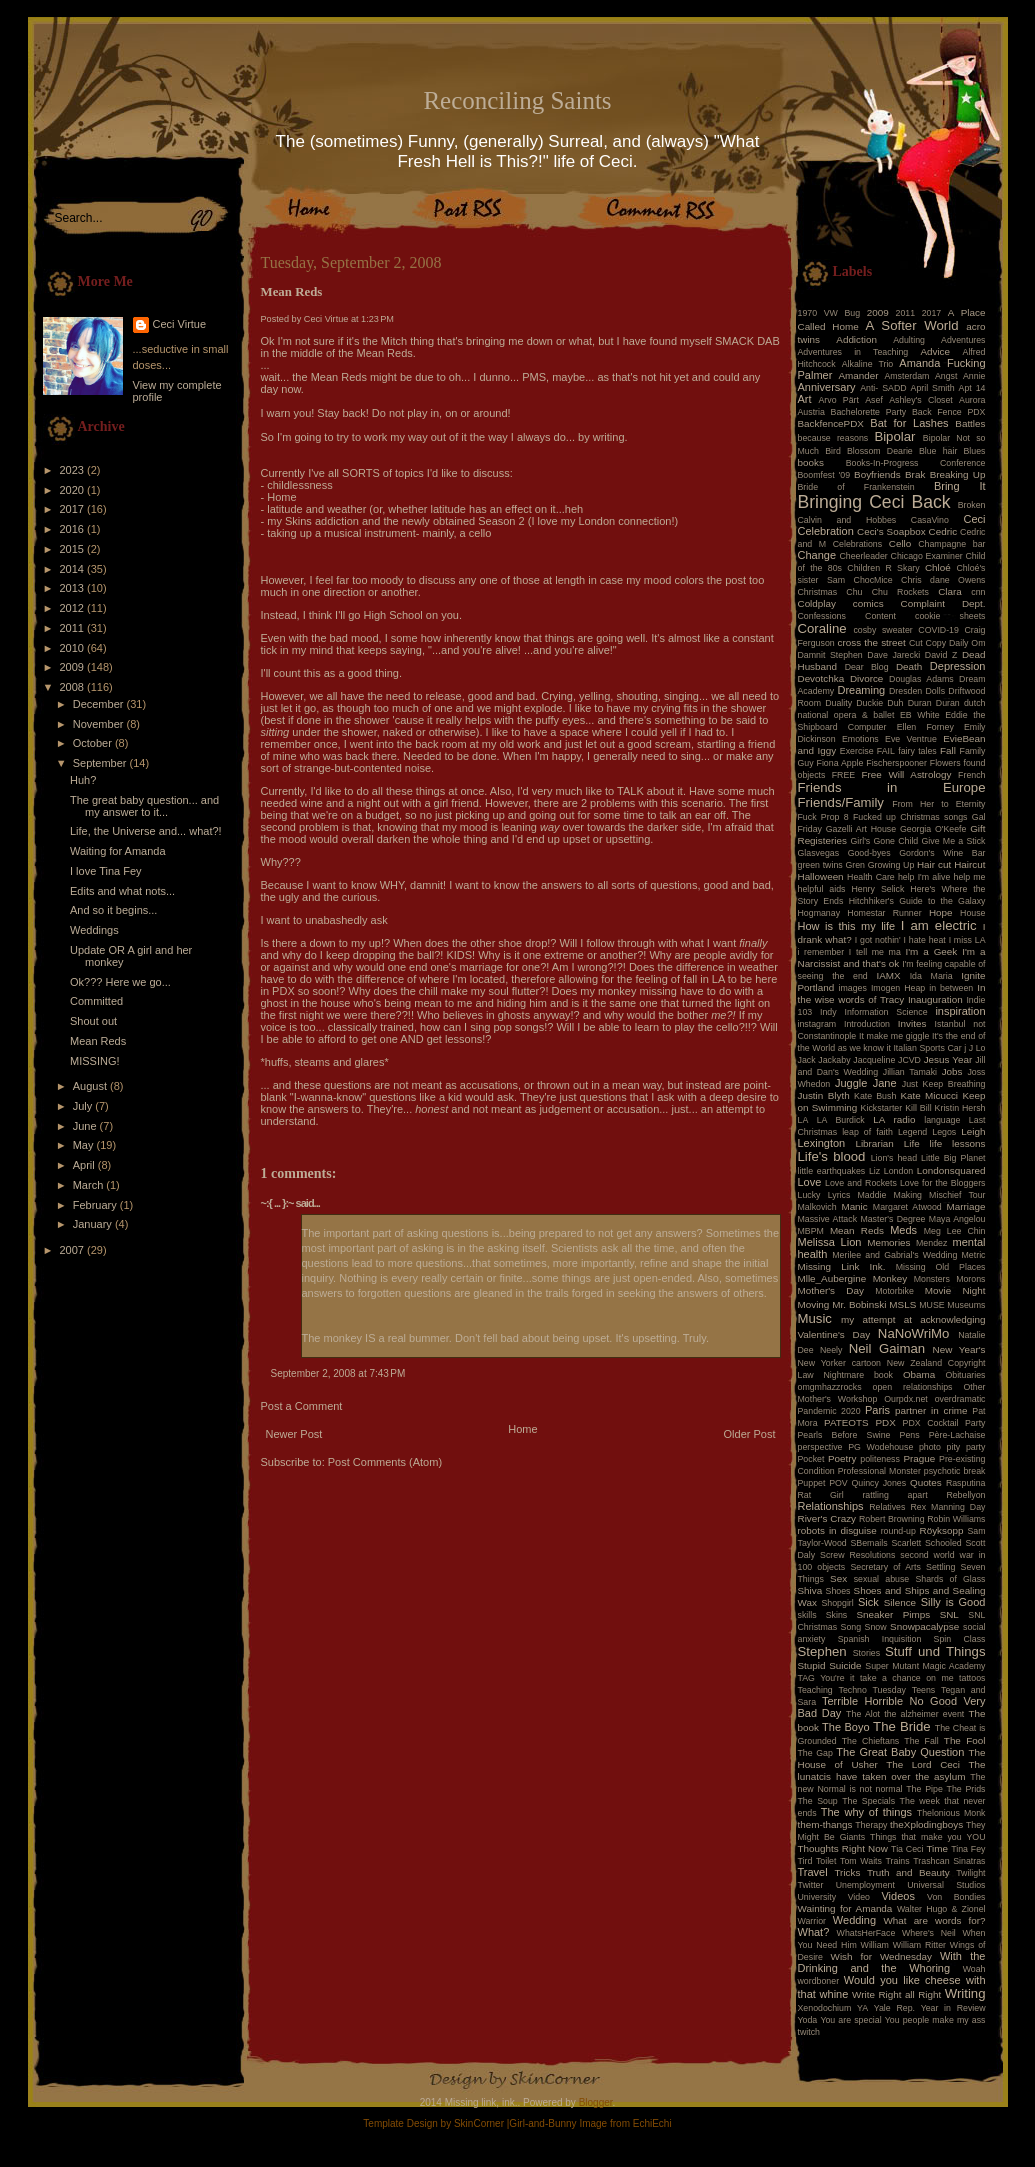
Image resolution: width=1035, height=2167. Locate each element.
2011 (74, 628)
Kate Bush (875, 1096)
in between (951, 988)
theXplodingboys (926, 1824)
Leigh (973, 1131)
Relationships (831, 1506)
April (85, 1165)
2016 (74, 529)
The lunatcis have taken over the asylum (892, 1770)
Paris (877, 1410)
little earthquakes (832, 1171)
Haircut (969, 864)
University (817, 1897)
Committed (96, 1001)
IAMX (888, 975)
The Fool (965, 1740)
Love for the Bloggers (943, 1183)
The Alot (863, 1714)
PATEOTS (846, 1422)
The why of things (866, 1812)
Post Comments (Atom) (385, 1462)
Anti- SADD (883, 388)
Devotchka (821, 678)
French (971, 775)
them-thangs (825, 1824)
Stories (866, 1653)
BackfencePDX (831, 423)
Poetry (842, 1458)
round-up (898, 1531)
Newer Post (294, 1434)
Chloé (938, 567)
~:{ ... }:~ (277, 1203)
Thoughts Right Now (843, 1848)
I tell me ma (875, 952)
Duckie (869, 703)
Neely (831, 1350)
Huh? (83, 780)
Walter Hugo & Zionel (941, 1909)
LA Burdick (841, 1120)
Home (522, 1429)
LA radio (894, 1119)
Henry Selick (877, 889)
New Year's (959, 1349)
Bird (833, 451)
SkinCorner (479, 2123)
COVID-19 (938, 630)
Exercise (857, 751)
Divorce (866, 678)
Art (805, 399)
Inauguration (935, 999)
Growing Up (891, 865)
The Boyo (846, 1727)
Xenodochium (825, 2008)
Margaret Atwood (907, 1207)
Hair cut (934, 864)
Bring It (960, 486)
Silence (900, 1602)
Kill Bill (918, 1108)
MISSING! (95, 1061)
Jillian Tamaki (910, 1072)
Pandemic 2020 (829, 1411)
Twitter (811, 1885)
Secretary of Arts (885, 1567)
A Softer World (912, 325)
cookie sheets (950, 616)
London (898, 1171)
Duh (895, 703)
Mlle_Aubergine (832, 1278)
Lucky (809, 1195)
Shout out (93, 1021)
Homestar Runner (884, 913)
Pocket (811, 1459)
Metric (974, 1255)
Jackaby (834, 1060)
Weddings (94, 930)
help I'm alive (924, 877)
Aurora (972, 400)
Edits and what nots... (122, 891)
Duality (838, 703)
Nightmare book (859, 1375)
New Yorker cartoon (840, 1363)
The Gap (815, 1753)
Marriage (966, 1206)
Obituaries (965, 1375)
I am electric (939, 925)
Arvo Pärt (838, 400)
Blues (974, 451)
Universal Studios (946, 1885)
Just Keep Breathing (944, 1084)
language (942, 1120)
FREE (843, 775)
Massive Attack (828, 1219)
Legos (944, 1132)
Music (815, 1318)
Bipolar (894, 436)
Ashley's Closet (921, 400)
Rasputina (966, 1483)
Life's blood (832, 1156)
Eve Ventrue (911, 739)
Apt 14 (972, 388)
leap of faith (867, 1132)
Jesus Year (948, 1059)
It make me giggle (894, 1036)
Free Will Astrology (906, 774)
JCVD (909, 1060)
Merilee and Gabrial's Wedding (894, 1255)
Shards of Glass (950, 1579)
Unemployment (865, 1885)
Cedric (943, 531)
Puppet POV (823, 1483)
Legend (912, 1132)
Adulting (909, 340)
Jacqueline (874, 1060)
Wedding (854, 1920)
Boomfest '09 (824, 475)
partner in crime (931, 1410)
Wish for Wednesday (881, 1956)
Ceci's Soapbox (891, 531)
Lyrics (839, 1195)
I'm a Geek (931, 951)
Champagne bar (951, 544)
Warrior (812, 1921)
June (86, 1126)
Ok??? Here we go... (120, 982)
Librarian (874, 1143)
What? (814, 1932)
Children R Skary (883, 568)
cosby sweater (882, 630)
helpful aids (822, 889)
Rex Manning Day (947, 1507)
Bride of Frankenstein (856, 487)
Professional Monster (879, 1471)
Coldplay (817, 603)
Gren (855, 865)
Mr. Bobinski (859, 1304)
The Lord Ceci (923, 1764)
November (100, 724)
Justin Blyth (824, 1095)
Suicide (845, 1665)
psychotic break (955, 1471)
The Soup (818, 1801)
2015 (74, 549)
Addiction (856, 339)
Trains (898, 1861)
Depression (958, 666)
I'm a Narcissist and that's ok (892, 957)
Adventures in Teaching (853, 352)
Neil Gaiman (887, 1348)
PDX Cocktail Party (944, 1423)
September (101, 763)
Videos (897, 1896)
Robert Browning (892, 1519)
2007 (74, 1250)
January (94, 1224)
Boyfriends (877, 474)
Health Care (871, 877)
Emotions (860, 739)
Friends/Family (841, 802)
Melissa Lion (830, 1242)
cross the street (872, 642)
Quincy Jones (879, 1483)
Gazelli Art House (861, 829)
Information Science (885, 1012)
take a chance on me (907, 1678)
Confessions (822, 616)
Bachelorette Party (869, 412)
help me (970, 877)
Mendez (931, 1243)
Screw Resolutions (857, 1555)
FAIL (886, 751)
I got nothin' (878, 940)
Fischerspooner (896, 763)
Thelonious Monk (951, 1813)
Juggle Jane (866, 1083)
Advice (935, 351)
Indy (828, 1012)
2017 (74, 509)
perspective (820, 1447)
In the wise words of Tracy (892, 993)
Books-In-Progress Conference (916, 463)
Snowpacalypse (924, 1626)
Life (912, 1143)
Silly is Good (953, 1602)
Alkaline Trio (868, 364)
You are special (850, 2020)
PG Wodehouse (880, 1447)
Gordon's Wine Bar (942, 853)
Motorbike (894, 1291)
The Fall (921, 1741)
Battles (970, 423)
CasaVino (930, 520)
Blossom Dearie (880, 451)
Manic (854, 1206)
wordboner (819, 1981)
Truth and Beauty (908, 1872)
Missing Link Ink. (842, 1266)
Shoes (838, 1591)
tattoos (972, 1678)
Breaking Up (958, 474)
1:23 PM (377, 319)
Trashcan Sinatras (949, 1861)
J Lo (977, 1048)
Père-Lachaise (957, 1435)
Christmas (818, 592)
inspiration (960, 1011)
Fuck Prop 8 (823, 817)
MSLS (902, 1304)
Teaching (815, 1690)
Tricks (847, 1872)
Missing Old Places (941, 1267)
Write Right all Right (896, 1994)
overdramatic (960, 1399)
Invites (912, 1023)
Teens (923, 1690)
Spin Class (960, 1639)
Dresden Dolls (917, 691)
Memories (888, 1242)
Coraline (822, 628)
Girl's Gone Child (884, 841)
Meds (903, 1230)
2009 (74, 667)
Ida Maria (931, 976)
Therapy (871, 1825)
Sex (838, 1578)
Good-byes (869, 853)
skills (807, 1615)
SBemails (868, 1543)
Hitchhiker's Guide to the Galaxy (917, 901)
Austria (811, 412)
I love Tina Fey (106, 871)
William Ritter (919, 1945)
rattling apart (894, 1495)
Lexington (822, 1143)
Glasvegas (819, 853)
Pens (910, 1435)
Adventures (963, 340)
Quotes (926, 1482)
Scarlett (906, 1543)
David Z (941, 655)
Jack (807, 1060)
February (96, 1205)
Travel (813, 1872)
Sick (868, 1602)
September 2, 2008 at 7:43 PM (338, 1373)
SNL (949, 1614)
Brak (915, 474)
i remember (821, 952)
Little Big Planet (953, 1158)
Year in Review (953, 2008)
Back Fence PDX (949, 412)
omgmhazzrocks (830, 1387)
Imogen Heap (898, 988)
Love (810, 1182)
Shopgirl (837, 1603)
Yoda (808, 2020)
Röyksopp (942, 1530)
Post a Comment (302, 1406)
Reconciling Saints (517, 100)
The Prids (966, 1789)
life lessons (958, 1143)
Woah (974, 1969)
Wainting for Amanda (845, 1908)
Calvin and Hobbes (847, 520)
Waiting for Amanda (118, 851)
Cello (900, 543)
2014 (74, 569)
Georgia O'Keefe (933, 829)
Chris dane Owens (943, 580)
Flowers (945, 763)
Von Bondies (956, 1897)
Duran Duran (934, 703)
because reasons (833, 438)
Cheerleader (863, 556)
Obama (919, 1374)
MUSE (931, 1305)
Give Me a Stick (954, 841)
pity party (966, 1447)
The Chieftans (870, 1741)
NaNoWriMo (914, 1333)
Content (880, 616)
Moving (814, 1304)
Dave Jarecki (893, 655)
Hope (941, 912)
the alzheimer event (924, 1714)
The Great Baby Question (900, 1752)
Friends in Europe (892, 787)
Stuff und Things (935, 1651)
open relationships (913, 1387)
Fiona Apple (840, 763)
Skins (837, 1615)
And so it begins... (113, 910)
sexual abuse (882, 1579)
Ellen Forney (925, 727)
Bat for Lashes (909, 423)
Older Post (750, 1434)
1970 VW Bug (829, 313)
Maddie (872, 1195)
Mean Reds (98, 1041)
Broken (972, 505)
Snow (876, 1627)
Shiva (810, 1590)
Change (817, 555)
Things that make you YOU (927, 1837)
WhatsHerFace (866, 1933)
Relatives (887, 1507)
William (875, 1945)
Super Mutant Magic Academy (925, 1666)
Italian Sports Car (927, 1048)
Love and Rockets (861, 1183)
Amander (859, 375)
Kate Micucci (929, 1095)
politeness (880, 1459)
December (100, 704)
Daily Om (967, 643)
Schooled (943, 1543)
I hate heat (925, 940)
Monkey (890, 1278)
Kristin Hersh (960, 1108)
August (91, 1086)
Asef (874, 400)
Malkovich (817, 1207)
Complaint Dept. (943, 603)
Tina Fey (968, 1849)
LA (803, 1120)
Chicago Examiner (927, 556)
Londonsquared (951, 1170)
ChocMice (873, 580)
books (811, 462)
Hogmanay (819, 913)
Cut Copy (927, 643)
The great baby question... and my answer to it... (144, 806)
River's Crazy (827, 1518)
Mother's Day (831, 1290)
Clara (950, 591)
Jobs (952, 1071)
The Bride (902, 1726)
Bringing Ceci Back (874, 502)
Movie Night (955, 1290)
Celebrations (857, 544)
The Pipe (924, 1789)
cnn (978, 592)
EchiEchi (652, 2123)
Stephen (822, 1651)
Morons (970, 1279)
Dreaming (861, 690)
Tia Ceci (907, 1849)
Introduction (867, 1024)
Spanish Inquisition (880, 1639)
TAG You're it (826, 1678)
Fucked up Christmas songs (910, 817)
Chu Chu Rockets (887, 592)
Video (859, 1897)
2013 (74, 588)
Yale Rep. (894, 2008)
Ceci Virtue (180, 324)
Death (909, 666)
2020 (74, 490)
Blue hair (938, 451)
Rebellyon (965, 1495)
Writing (965, 1993)
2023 (74, 470)
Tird (805, 1861)
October (94, 743)
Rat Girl (821, 1495)
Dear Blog (867, 667)
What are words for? (934, 1920)
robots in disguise (837, 1530)
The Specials (868, 1801)
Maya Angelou (957, 1219)
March (90, 1185)
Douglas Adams (921, 679)
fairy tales (917, 751)
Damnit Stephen (830, 655)
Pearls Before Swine (844, 1435)
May (85, 1145)
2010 (74, 648)
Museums (966, 1305)
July (84, 1106)
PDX (885, 1422)
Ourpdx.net (906, 1399)
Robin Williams (956, 1519)
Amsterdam (906, 376)
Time (937, 1848)
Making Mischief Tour (940, 1195)
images (853, 988)
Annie (974, 376)
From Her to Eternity (938, 804)
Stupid (812, 1665)
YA (862, 2008)
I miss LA (967, 940)
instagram (817, 1024)
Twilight (970, 1873)
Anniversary (827, 387)
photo (930, 1447)
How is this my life (847, 926)
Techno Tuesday (872, 1690)
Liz (874, 1171)
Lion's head (894, 1158)
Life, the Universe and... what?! (146, 831)
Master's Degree (892, 1219)
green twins (820, 865)
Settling (940, 1567)
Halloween (821, 876)
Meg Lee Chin (955, 1231)
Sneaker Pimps (893, 1614)
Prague (919, 1458)
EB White (920, 715)
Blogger (596, 2102)
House (972, 913)
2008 (74, 687)
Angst (946, 376)
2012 (74, 608)
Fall (948, 750)
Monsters (932, 1279)
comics (868, 603)
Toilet (826, 1861)
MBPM (811, 1231)
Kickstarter (882, 1108)
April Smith (933, 388)
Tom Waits (861, 1861)
